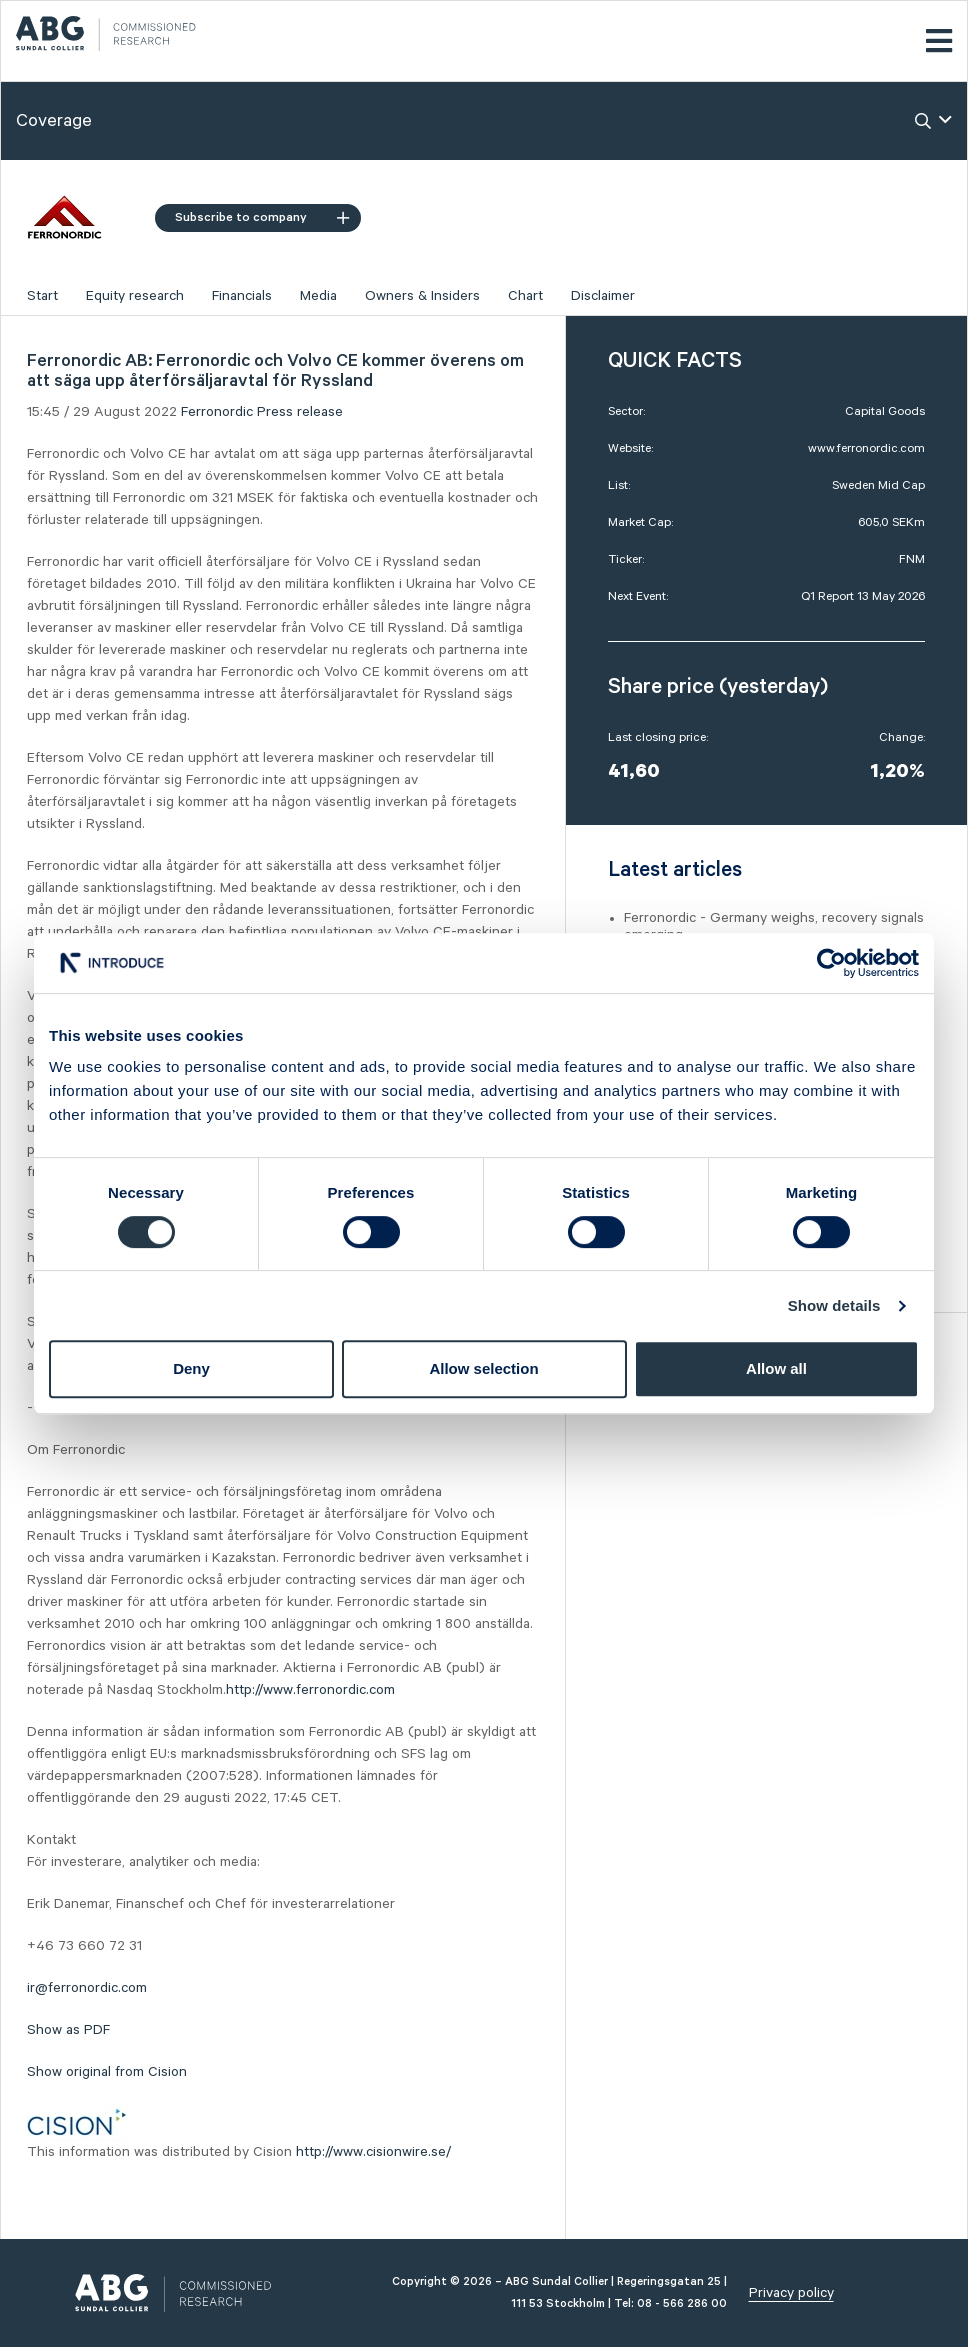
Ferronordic (217, 412)
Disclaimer (603, 296)
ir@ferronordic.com (87, 1988)
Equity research (135, 296)
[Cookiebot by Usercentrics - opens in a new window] (831, 963)
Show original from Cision (107, 2072)
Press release (300, 412)
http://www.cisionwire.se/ (373, 2152)
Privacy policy (791, 2293)
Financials (242, 296)
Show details (834, 1305)
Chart (525, 296)
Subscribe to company (262, 217)
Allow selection (483, 1368)
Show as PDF (68, 2030)
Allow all (776, 1368)
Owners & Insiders (422, 296)
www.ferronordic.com (866, 448)
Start (42, 296)
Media (318, 296)
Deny (191, 1368)
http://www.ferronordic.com (310, 1690)
